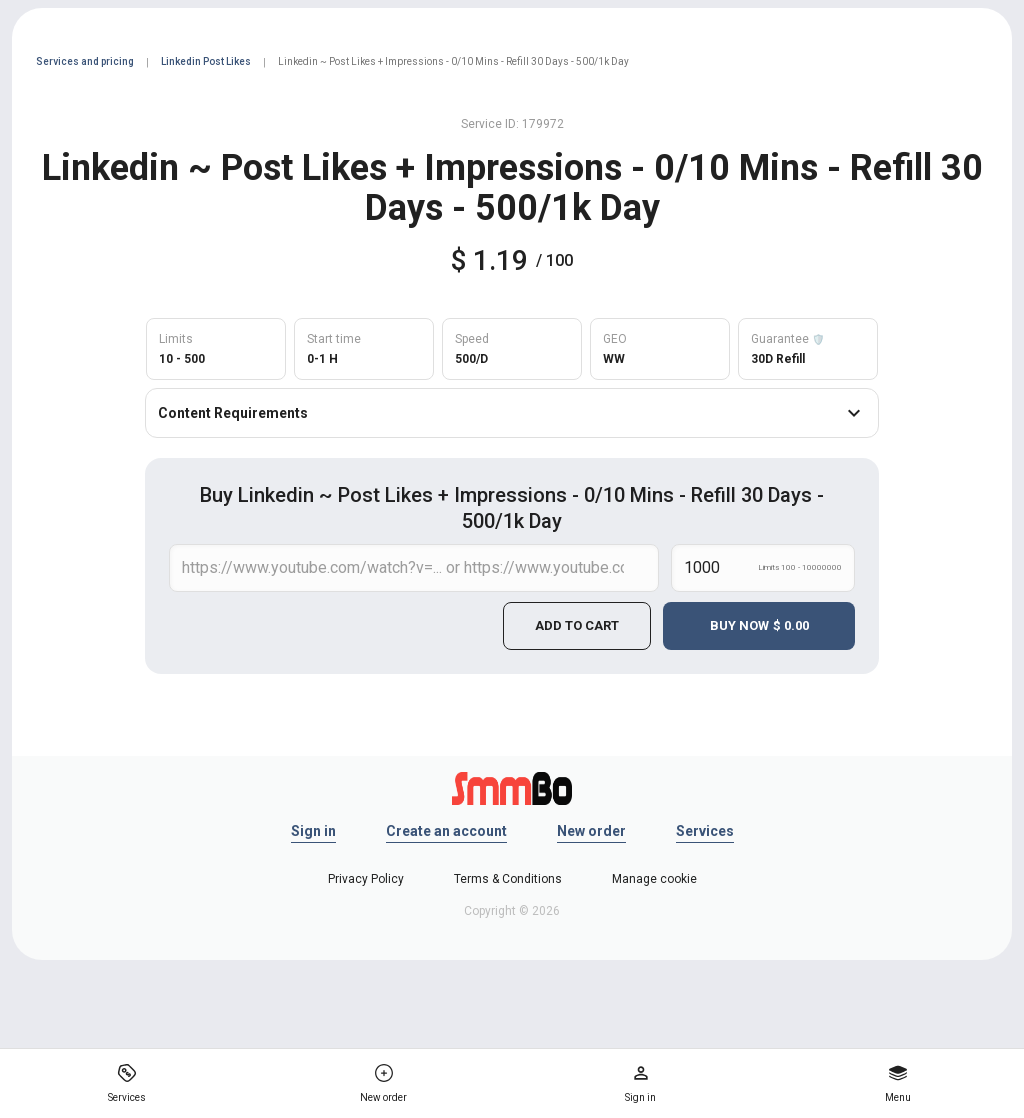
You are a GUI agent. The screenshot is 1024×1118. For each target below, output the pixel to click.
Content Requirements (512, 413)
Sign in (313, 831)
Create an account (446, 831)
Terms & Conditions (508, 879)
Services (705, 831)
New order (591, 831)
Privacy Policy (366, 879)
